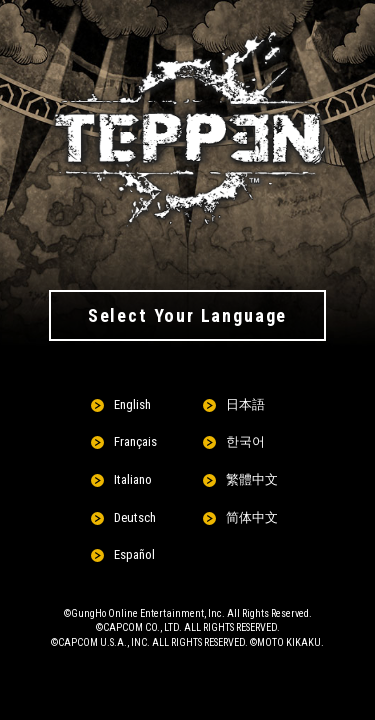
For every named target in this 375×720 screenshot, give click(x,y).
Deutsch (135, 517)
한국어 (245, 441)
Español (134, 554)
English (132, 404)
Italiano (133, 479)
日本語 (245, 404)
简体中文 (252, 517)
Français (135, 441)
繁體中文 (252, 479)
